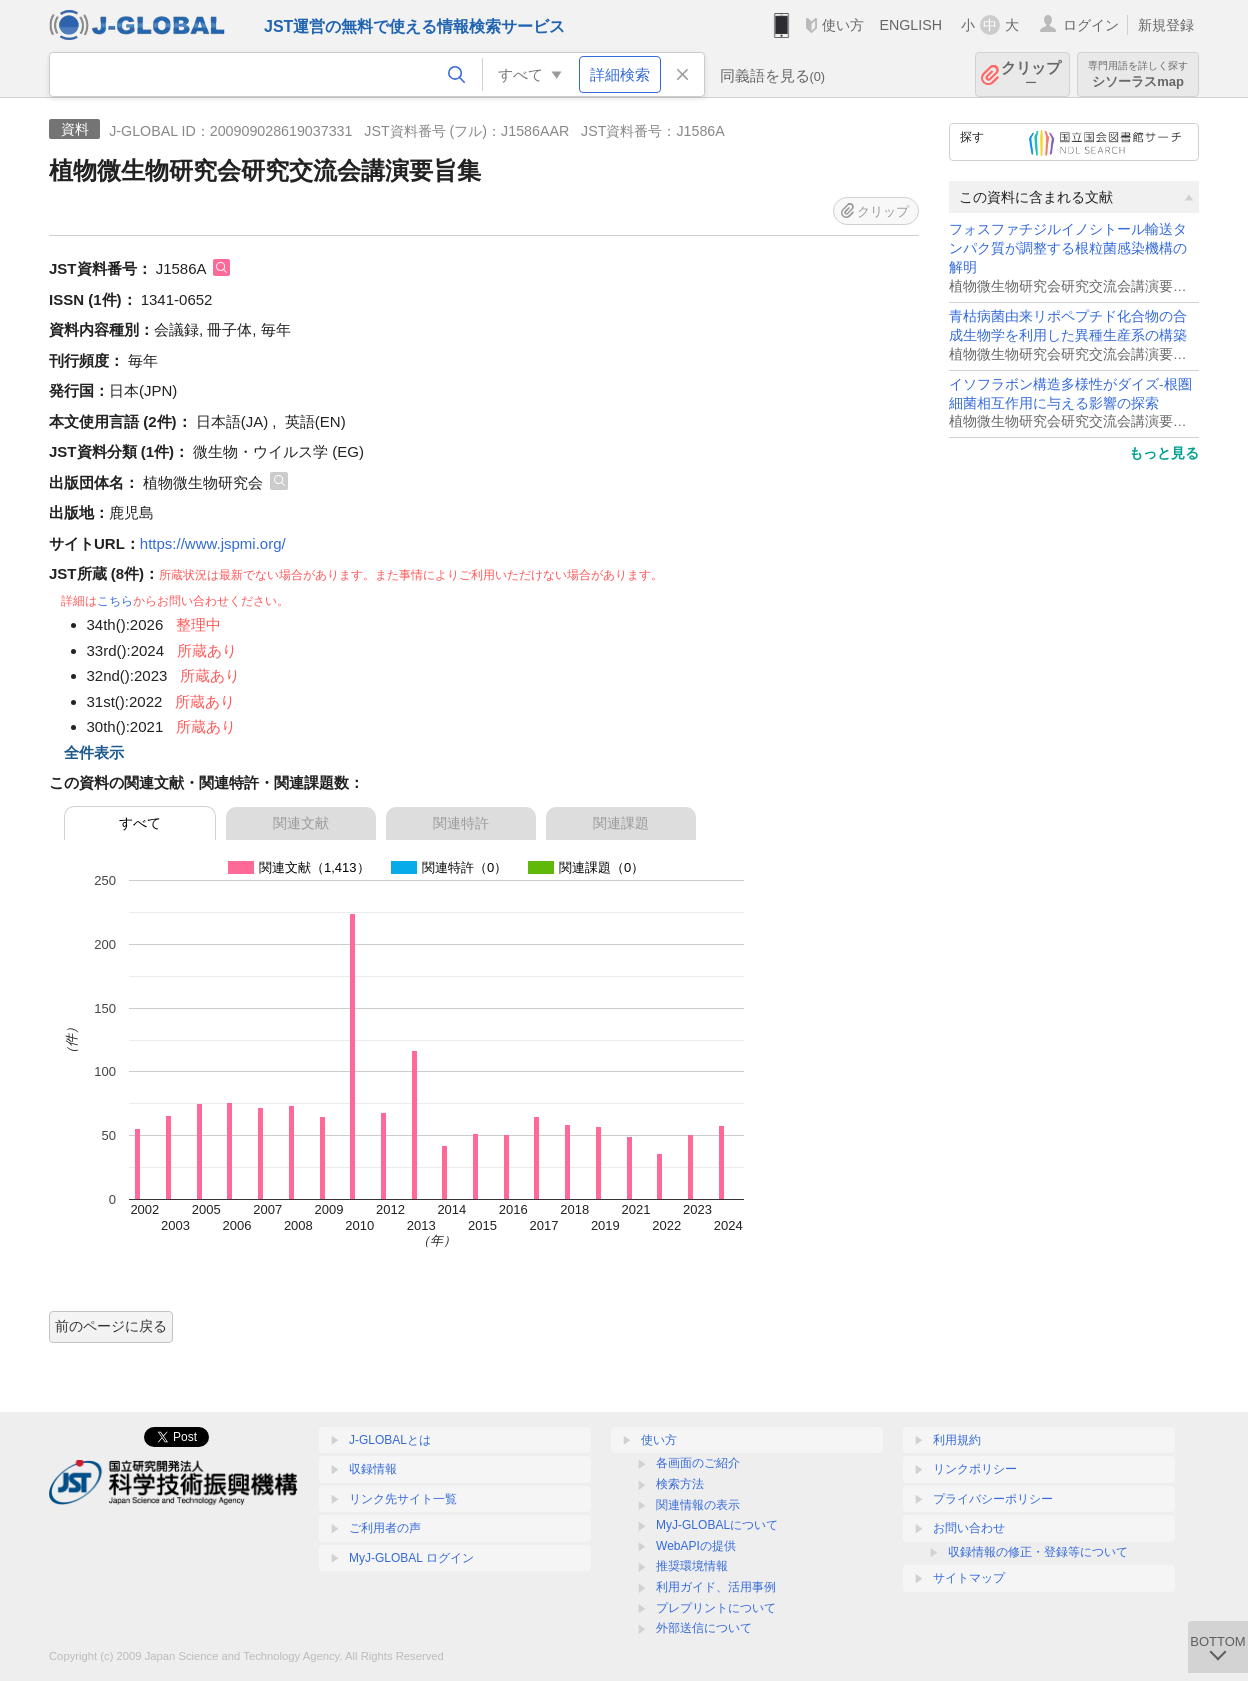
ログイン (1091, 25)
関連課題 (621, 823)
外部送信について (704, 1628)
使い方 (843, 25)
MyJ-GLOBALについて (717, 1525)
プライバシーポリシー (993, 1499)
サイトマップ (969, 1578)
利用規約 (957, 1440)
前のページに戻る (111, 1326)
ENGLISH (910, 25)
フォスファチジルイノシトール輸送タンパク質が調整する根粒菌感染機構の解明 (1068, 248)
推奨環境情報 (692, 1566)
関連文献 (301, 823)
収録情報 (373, 1469)
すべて (140, 823)
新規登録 (1166, 25)
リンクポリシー (975, 1469)
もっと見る (1164, 453)
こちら (115, 601)
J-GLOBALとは (390, 1440)
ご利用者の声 (385, 1528)
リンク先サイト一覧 (403, 1499)
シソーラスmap (1138, 74)
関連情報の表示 (698, 1505)
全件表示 (94, 752)
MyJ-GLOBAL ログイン (411, 1558)
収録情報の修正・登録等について (1038, 1552)
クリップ (1031, 74)
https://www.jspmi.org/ (213, 543)
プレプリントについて (716, 1608)
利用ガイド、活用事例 (716, 1587)
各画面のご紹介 (698, 1463)
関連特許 (461, 823)
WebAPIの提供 (696, 1546)
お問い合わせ (969, 1528)
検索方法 (680, 1484)
